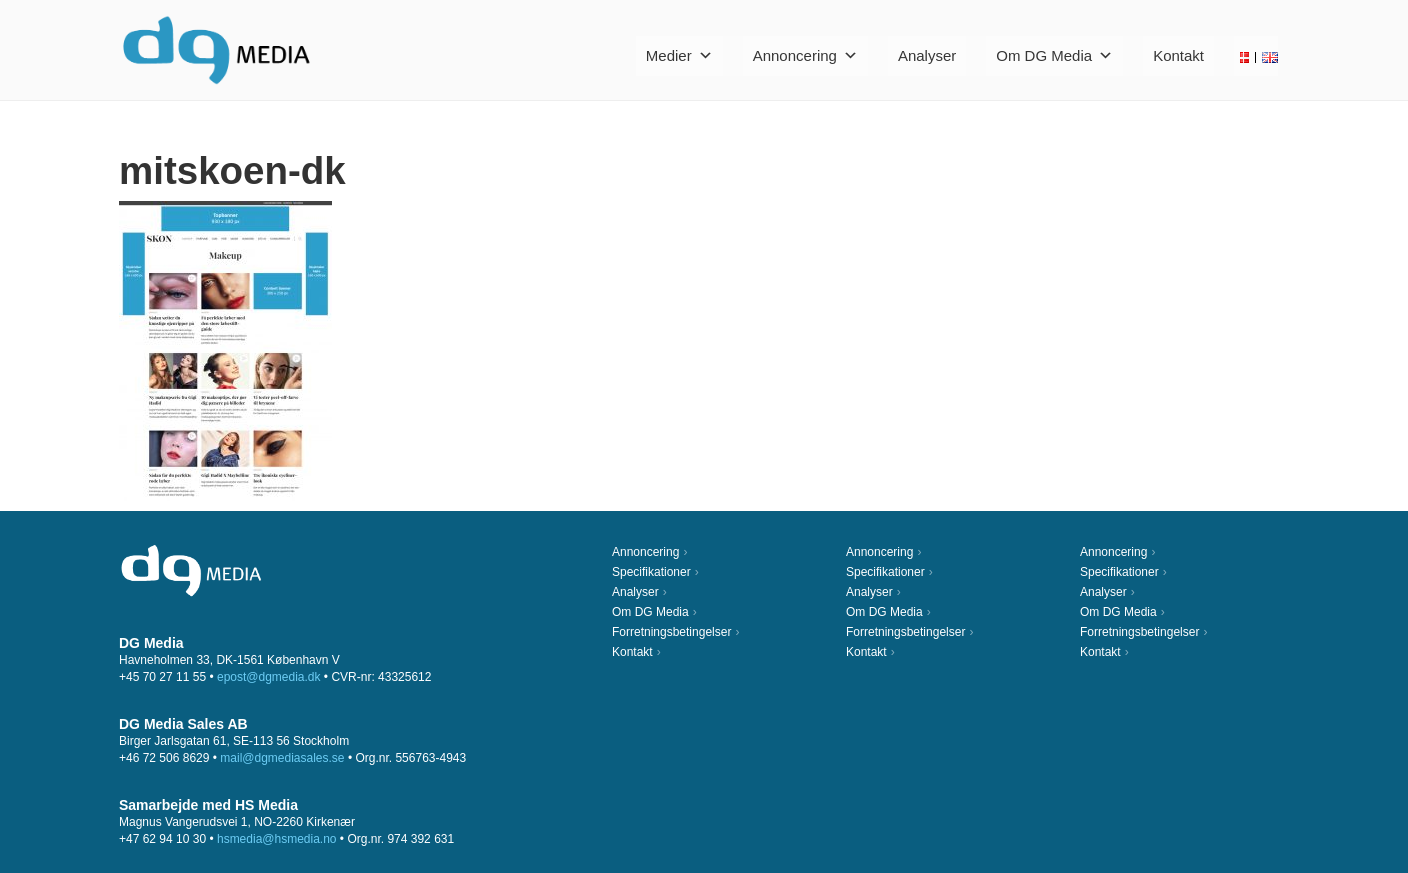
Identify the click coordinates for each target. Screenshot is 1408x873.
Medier (679, 55)
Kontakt (1178, 55)
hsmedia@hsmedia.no (277, 839)
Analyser (927, 55)
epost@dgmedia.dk (269, 677)
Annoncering (805, 55)
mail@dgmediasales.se (282, 758)
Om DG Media (1054, 55)
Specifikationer (651, 572)
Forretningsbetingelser (671, 632)
